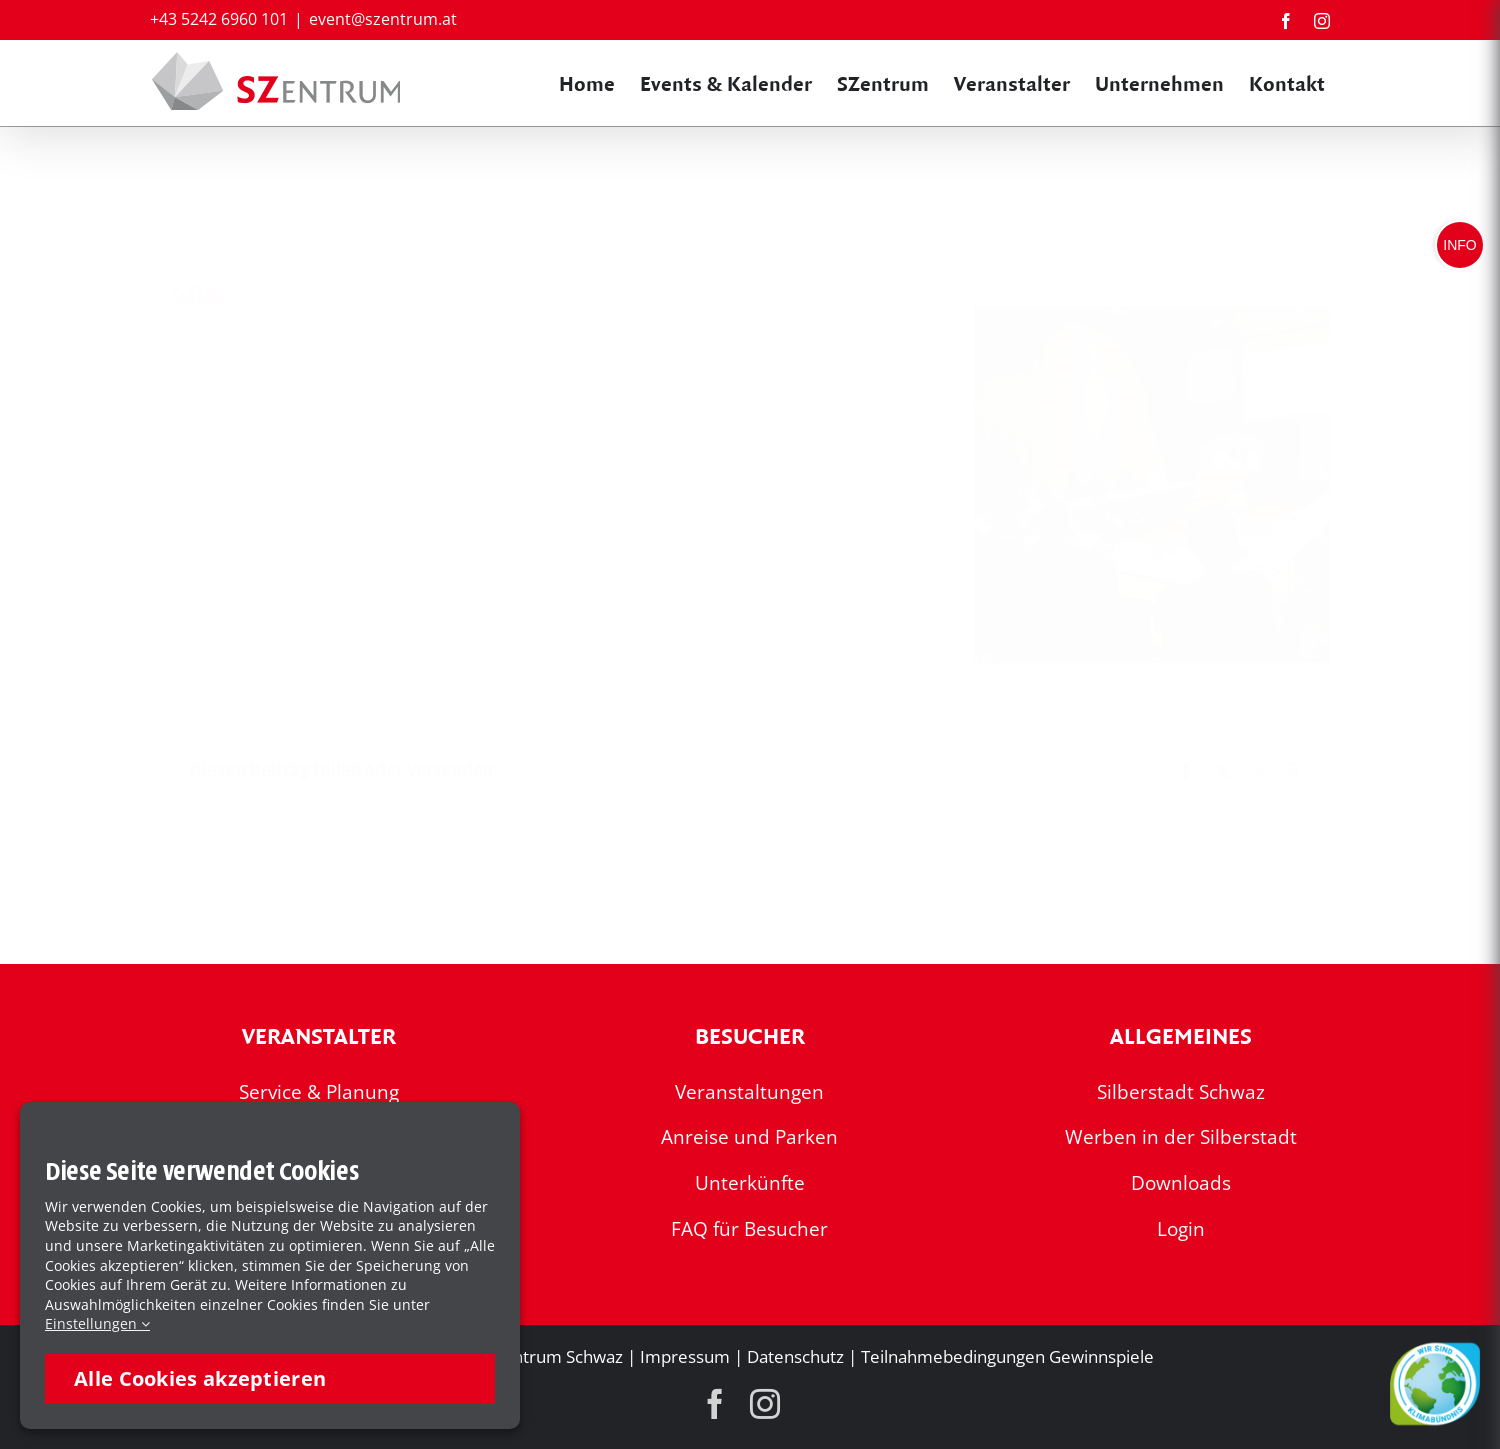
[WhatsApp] (1257, 771)
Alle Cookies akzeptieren (200, 1378)
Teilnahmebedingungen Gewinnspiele (1007, 1356)
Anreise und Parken (749, 1137)
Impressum (685, 1356)
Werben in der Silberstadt (1181, 1137)
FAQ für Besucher (749, 1229)
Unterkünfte (750, 1183)
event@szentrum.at (383, 19)
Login (1181, 1229)
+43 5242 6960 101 (219, 19)
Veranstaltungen (749, 1092)
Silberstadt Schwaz (1181, 1092)
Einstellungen (97, 1323)
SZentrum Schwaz (553, 1356)
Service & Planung (319, 1092)
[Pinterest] (1292, 771)
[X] (1222, 771)
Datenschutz (795, 1356)
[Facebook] (1186, 771)
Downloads (1181, 1183)
